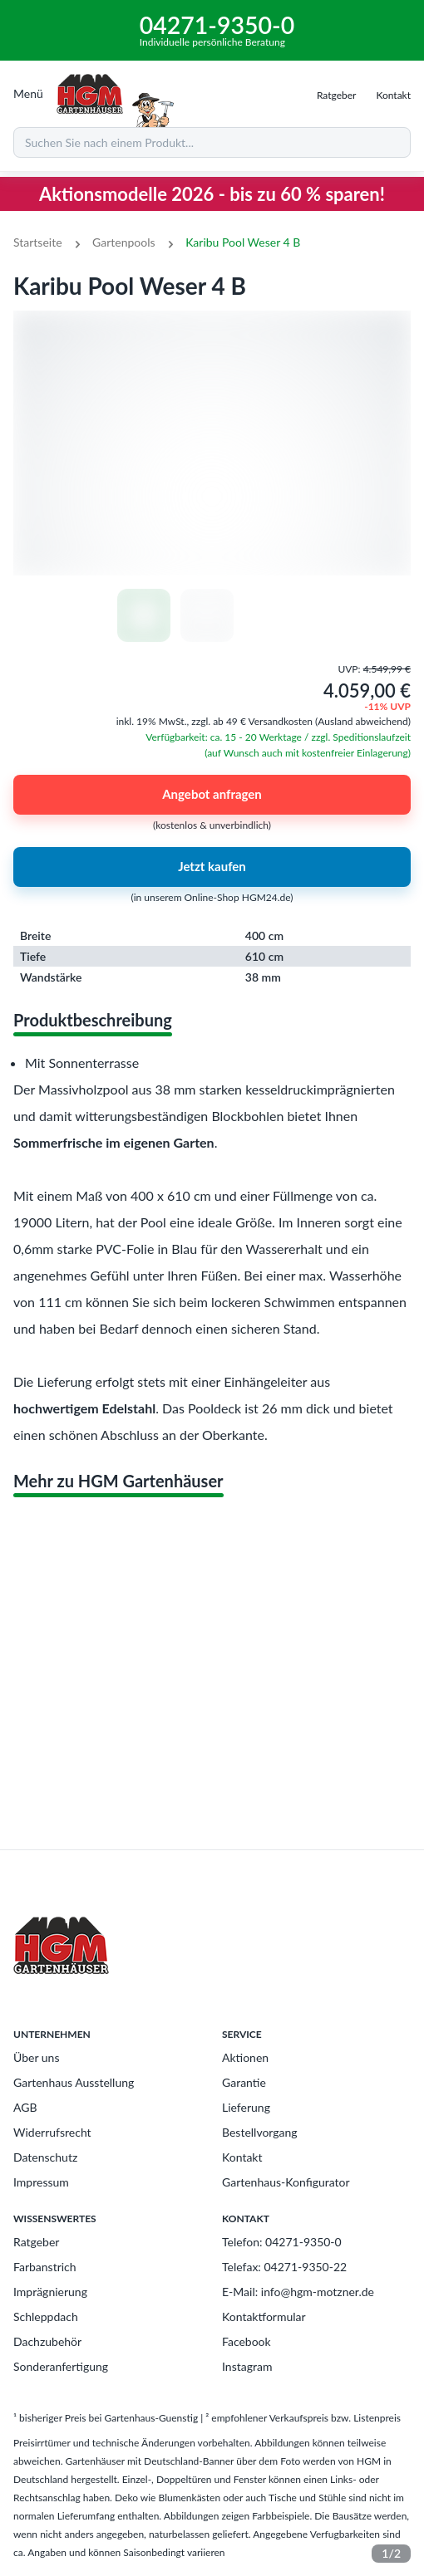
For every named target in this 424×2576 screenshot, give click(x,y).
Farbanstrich (44, 2267)
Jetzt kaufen (212, 867)
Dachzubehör (47, 2341)
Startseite (37, 242)
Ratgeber (36, 2242)
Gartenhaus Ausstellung (73, 2082)
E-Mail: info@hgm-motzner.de (298, 2292)
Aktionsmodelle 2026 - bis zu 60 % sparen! (212, 194)
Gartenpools (123, 242)
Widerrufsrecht (52, 2132)
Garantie (244, 2082)
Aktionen (245, 2057)
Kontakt (242, 2157)
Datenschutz (45, 2157)
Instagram (247, 2366)
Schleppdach (45, 2316)
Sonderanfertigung (60, 2366)
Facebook (246, 2341)
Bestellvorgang (260, 2132)
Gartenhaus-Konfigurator (286, 2182)
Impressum (41, 2182)
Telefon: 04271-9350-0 (282, 2242)
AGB (25, 2107)
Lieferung (246, 2107)
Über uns (36, 2057)
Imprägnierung (50, 2292)
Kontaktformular (264, 2316)
